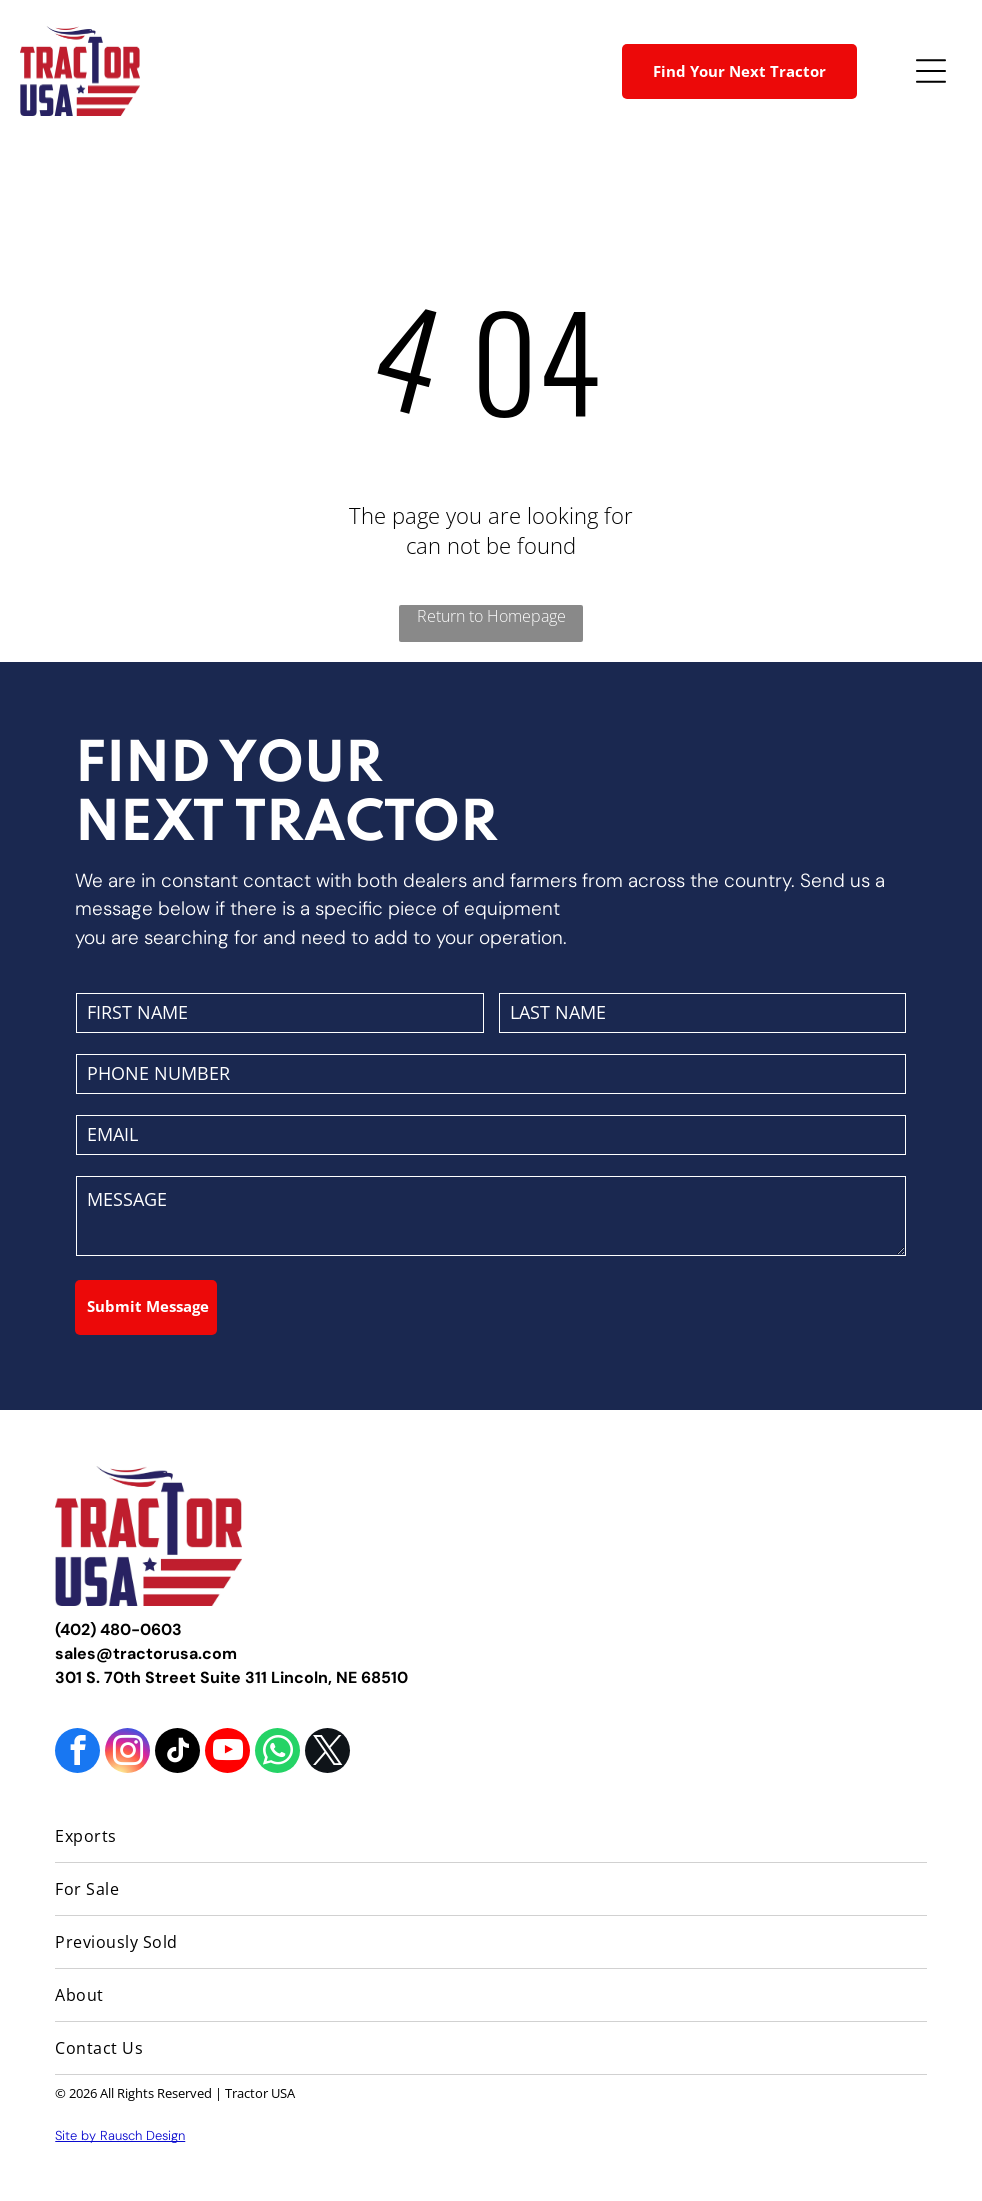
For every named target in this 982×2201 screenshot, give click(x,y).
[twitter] (327, 1753)
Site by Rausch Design (120, 2135)
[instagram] (127, 1753)
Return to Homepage (491, 616)
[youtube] (227, 1753)
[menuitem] (490, 1836)
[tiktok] (177, 1753)
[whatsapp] (277, 1753)
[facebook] (77, 1753)
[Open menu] (931, 71)
